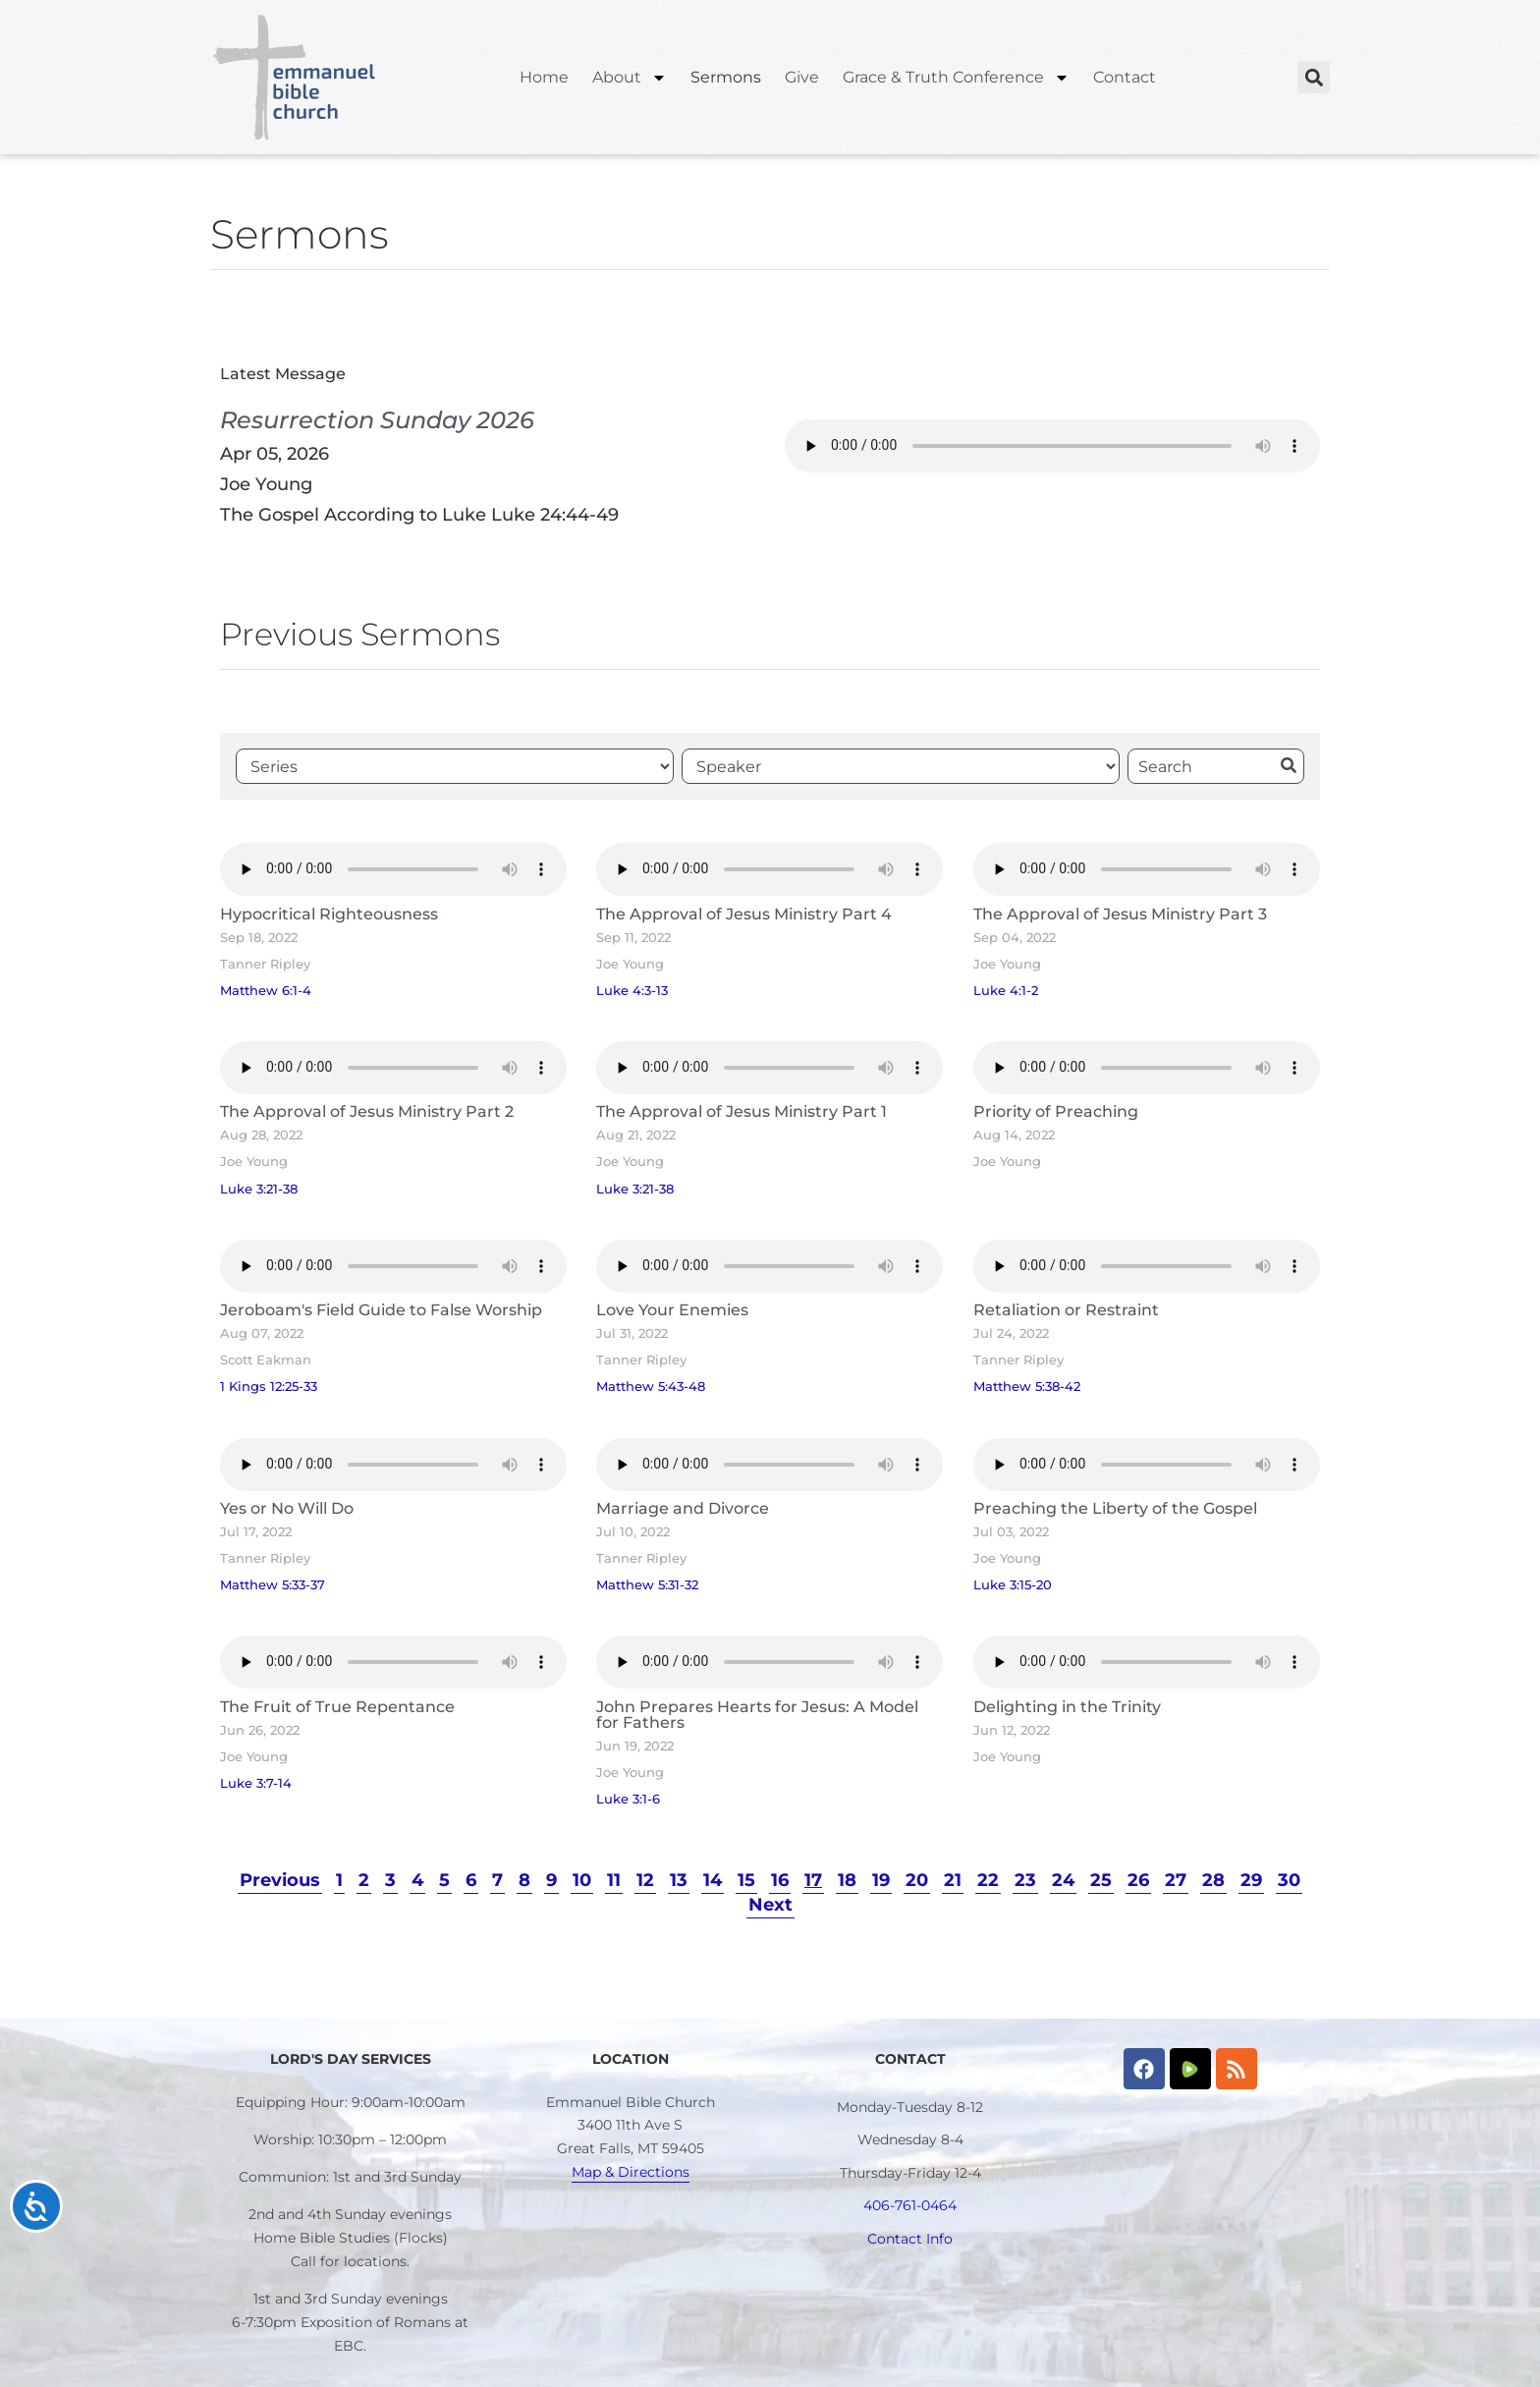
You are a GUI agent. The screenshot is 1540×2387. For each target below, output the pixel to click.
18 (847, 1880)
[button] (1313, 77)
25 (1101, 1880)
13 (679, 1880)
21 (953, 1880)
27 (1175, 1880)
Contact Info (910, 2239)
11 (614, 1880)
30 (1289, 1880)
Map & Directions (630, 2172)
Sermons (725, 77)
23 (1025, 1880)
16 (780, 1880)
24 (1063, 1880)
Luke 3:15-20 (1012, 1585)
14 (712, 1880)
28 (1213, 1880)
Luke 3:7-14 (256, 1783)
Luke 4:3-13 (632, 990)
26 (1138, 1880)
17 (813, 1880)
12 (645, 1880)
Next (770, 1904)
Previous (280, 1880)
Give (802, 77)
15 (746, 1880)
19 (881, 1880)
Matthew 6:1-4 (265, 990)
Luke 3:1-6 (628, 1799)
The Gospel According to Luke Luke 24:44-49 (419, 515)
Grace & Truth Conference (956, 77)
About (629, 77)
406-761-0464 (910, 2205)
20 (917, 1880)
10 (582, 1880)
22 (988, 1880)
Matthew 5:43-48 (650, 1386)
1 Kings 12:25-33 (268, 1386)
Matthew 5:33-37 (272, 1585)
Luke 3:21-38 (259, 1189)
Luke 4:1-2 (1005, 990)
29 (1251, 1880)
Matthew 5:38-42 (1026, 1386)
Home (544, 77)
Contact (1124, 77)
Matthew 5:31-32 (647, 1585)
